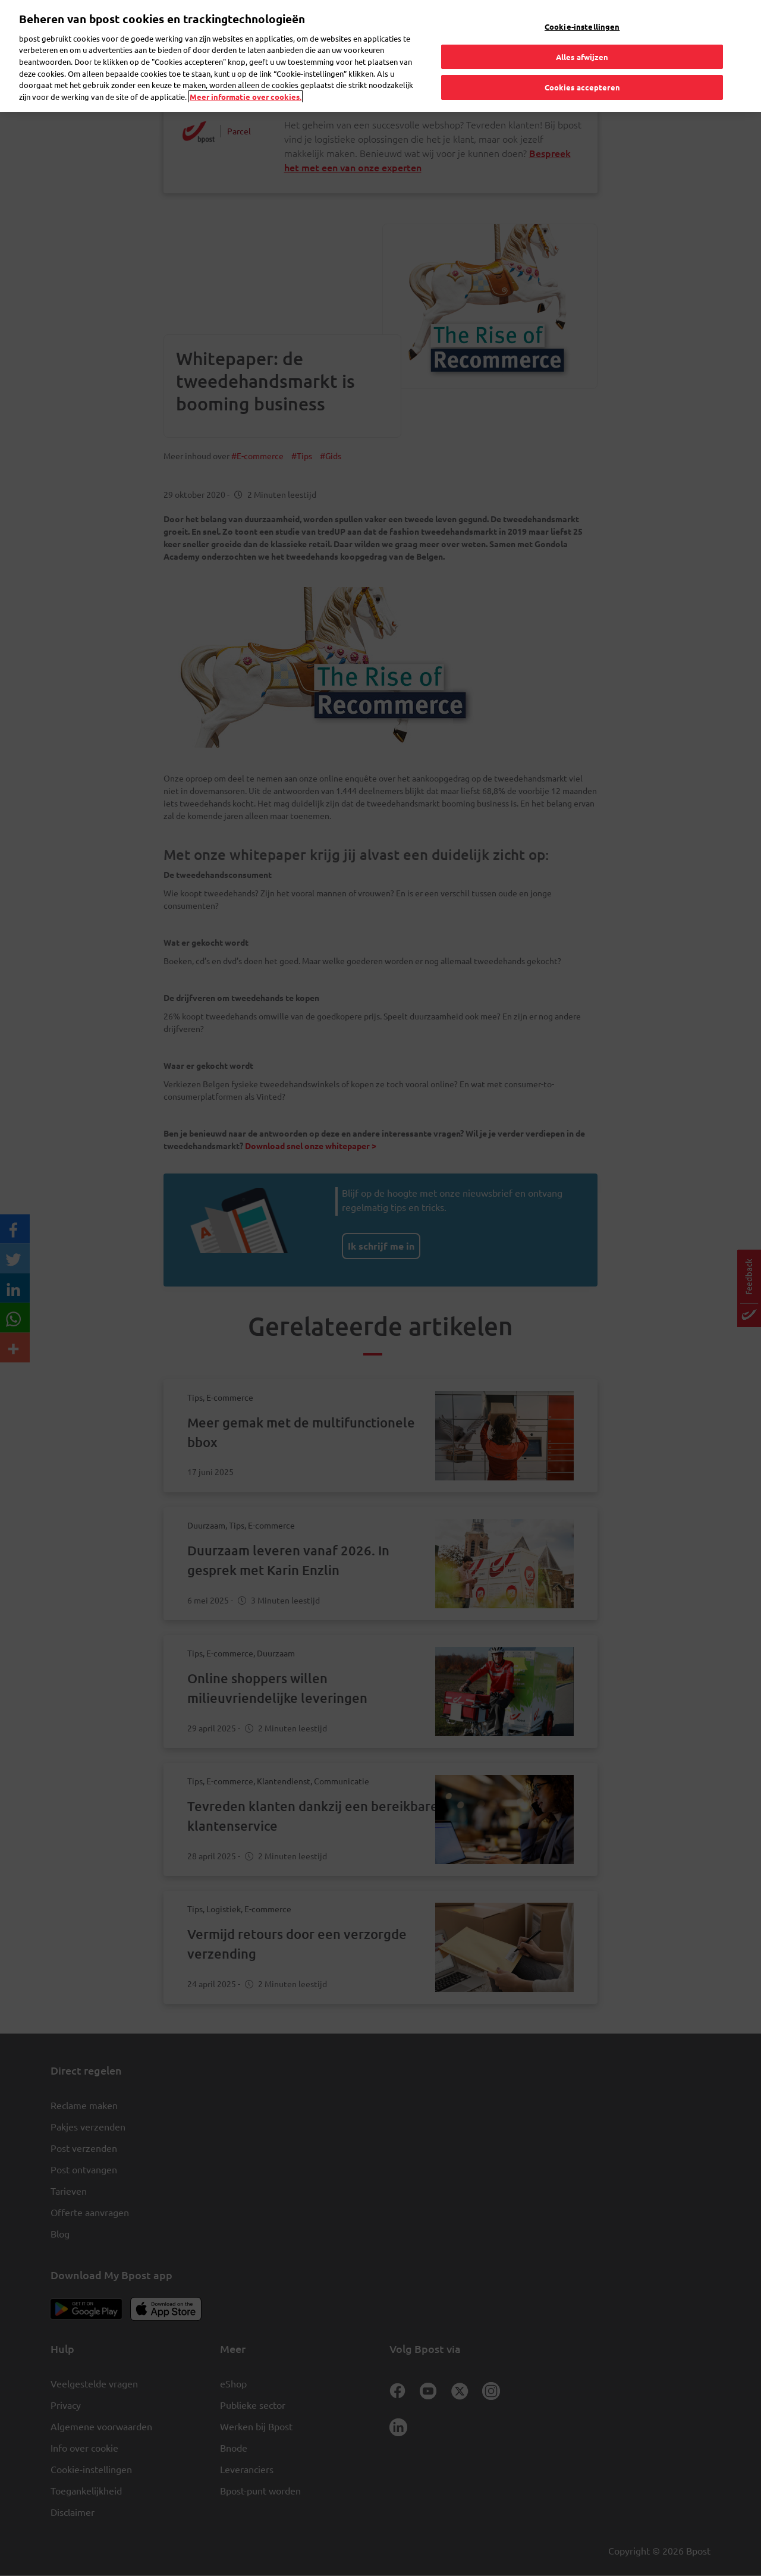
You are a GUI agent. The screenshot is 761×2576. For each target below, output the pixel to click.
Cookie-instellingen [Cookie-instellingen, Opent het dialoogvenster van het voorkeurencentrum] (582, 26)
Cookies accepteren (582, 87)
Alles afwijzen (582, 56)
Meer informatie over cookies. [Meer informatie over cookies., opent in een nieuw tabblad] (245, 96)
